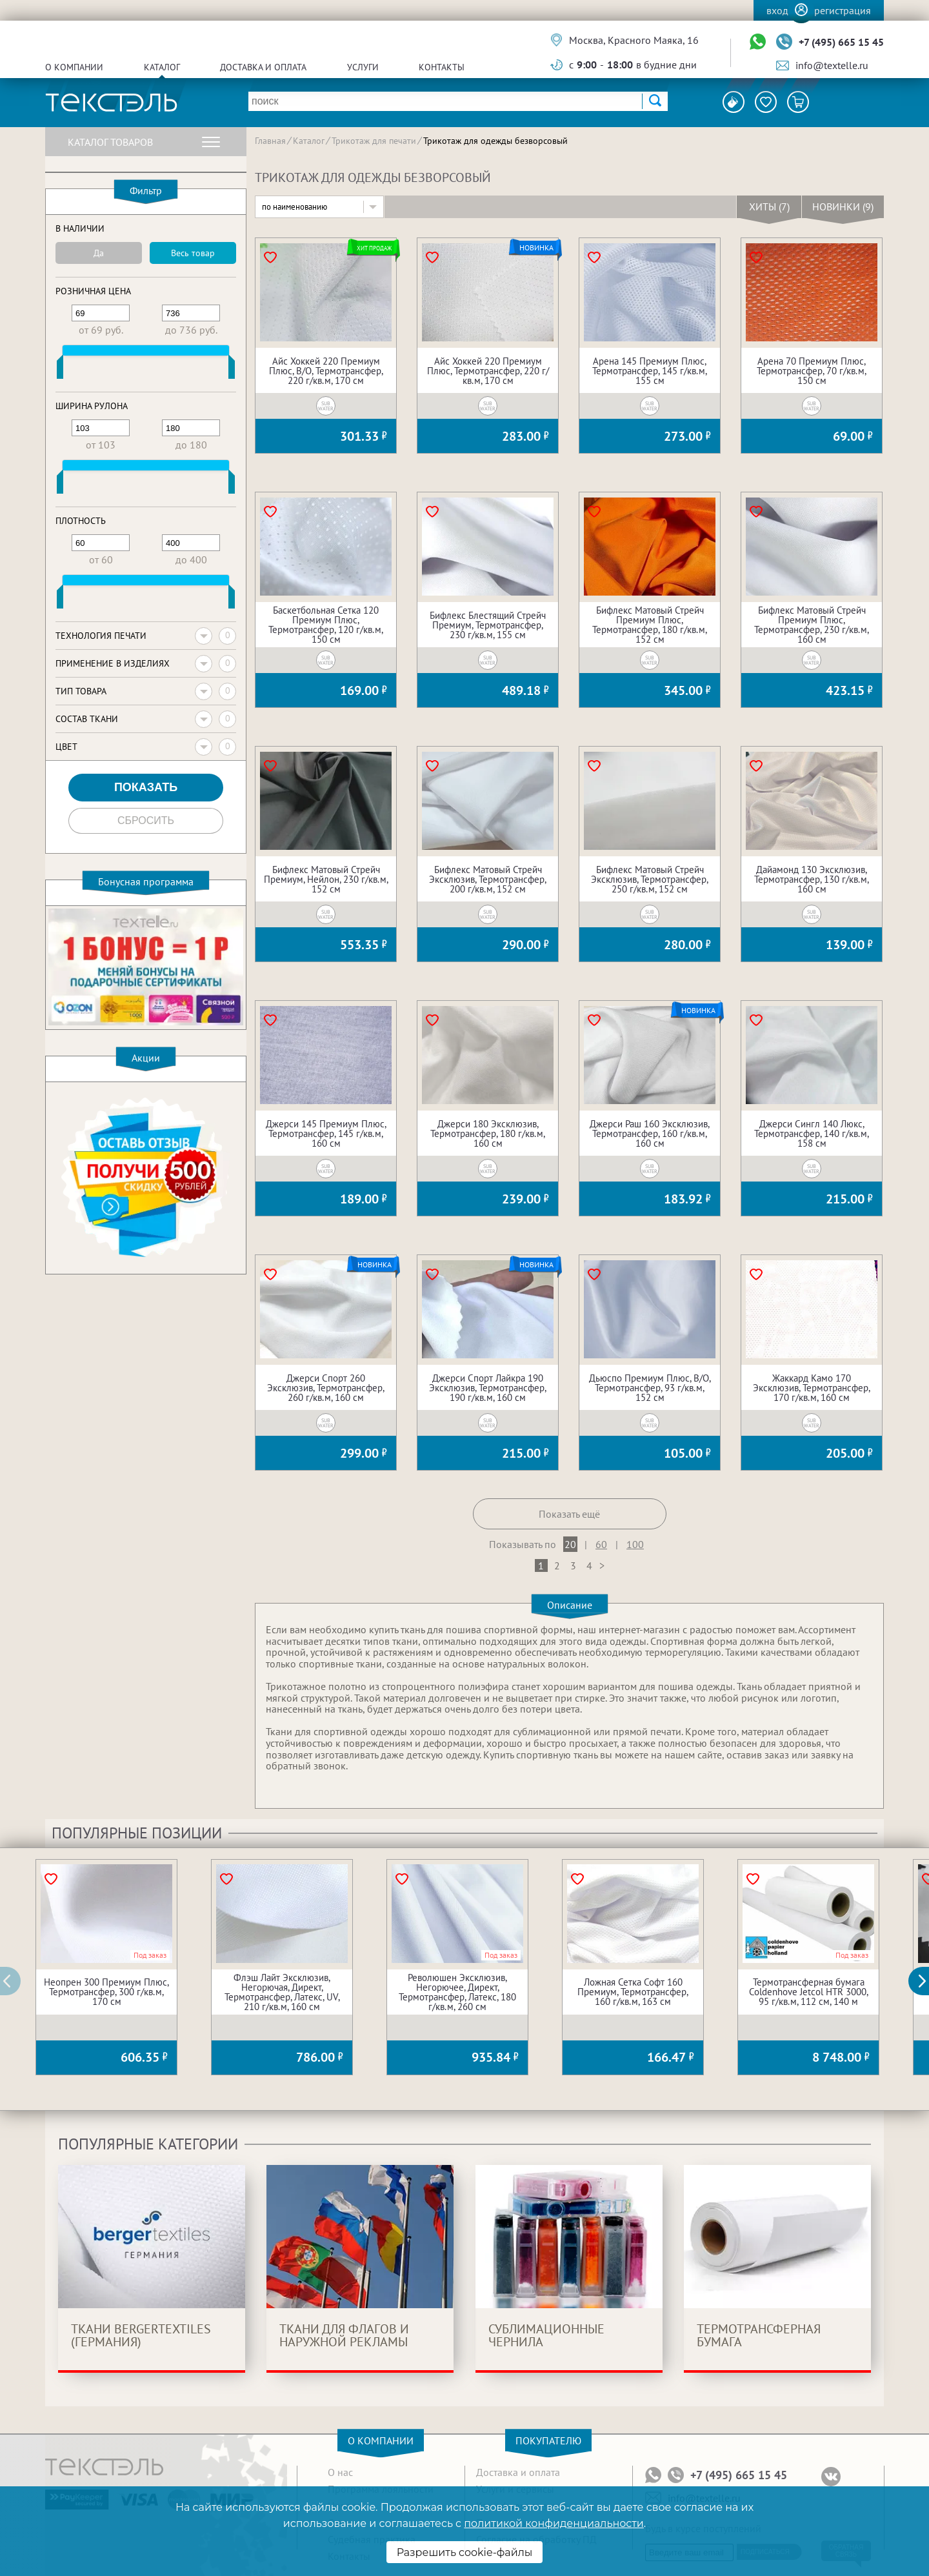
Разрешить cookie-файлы (465, 2552)
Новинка (536, 248)
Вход (777, 10)
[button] (926, 1981)
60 (601, 1544)
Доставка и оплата (263, 67)
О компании (74, 67)
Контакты (441, 67)
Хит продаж (374, 248)
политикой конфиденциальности (553, 2523)
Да (99, 253)
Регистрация (842, 10)
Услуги (363, 67)
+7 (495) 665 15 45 (841, 41)
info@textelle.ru (831, 65)
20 (570, 1544)
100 (635, 1544)
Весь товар (193, 253)
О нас (340, 2472)
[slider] (60, 370)
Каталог (162, 67)
